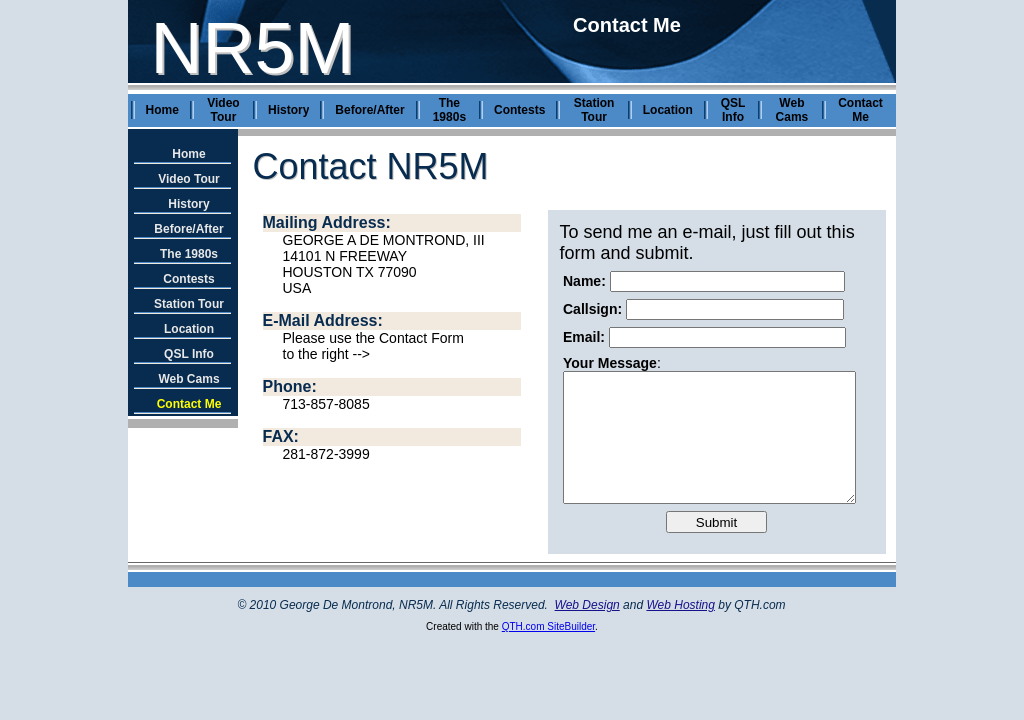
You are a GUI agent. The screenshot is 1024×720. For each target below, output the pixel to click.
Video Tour (223, 110)
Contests (519, 110)
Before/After (369, 110)
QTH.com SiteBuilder (548, 626)
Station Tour (594, 110)
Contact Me (860, 110)
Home (162, 110)
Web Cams (792, 110)
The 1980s (449, 110)
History (288, 110)
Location (668, 110)
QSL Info (733, 110)
